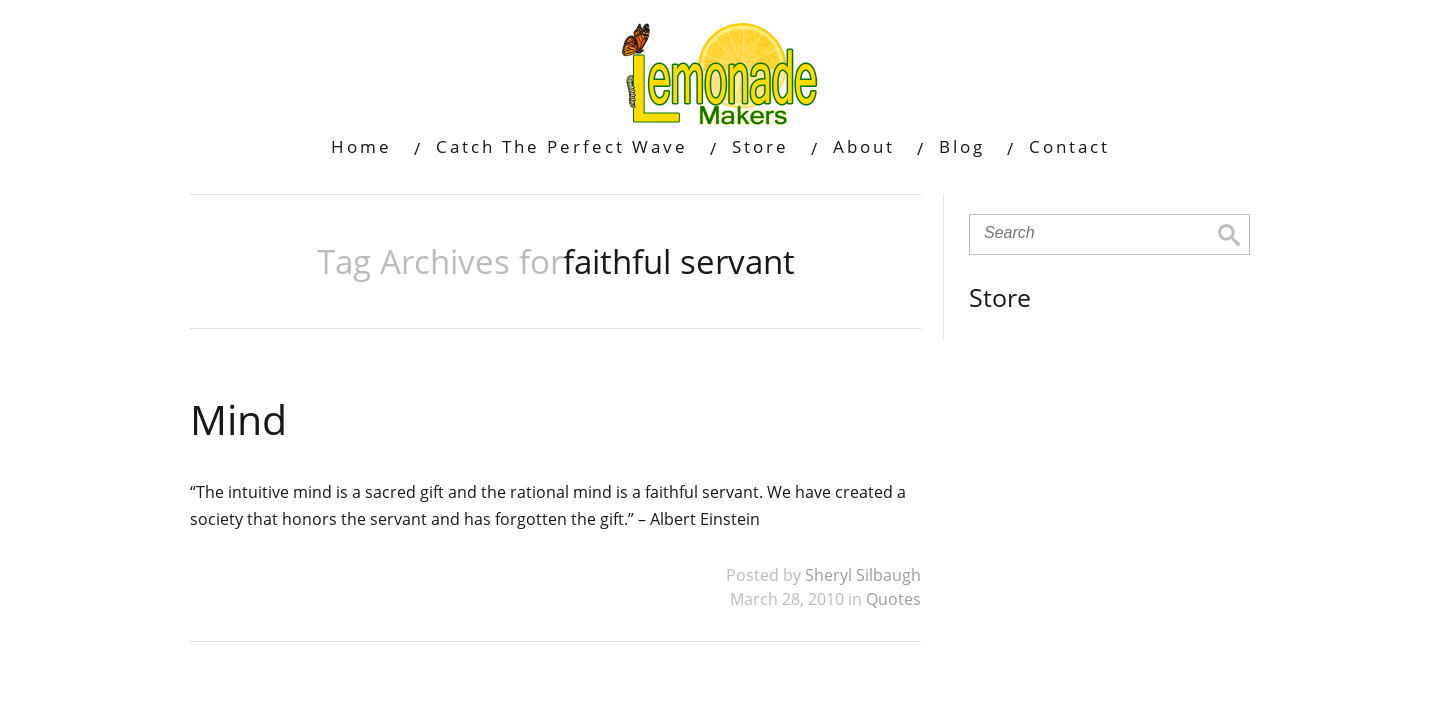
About (864, 146)
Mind (238, 419)
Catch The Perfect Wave (562, 146)
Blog (962, 146)
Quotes (893, 599)
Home (361, 146)
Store (760, 146)
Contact (1069, 146)
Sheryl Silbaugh (863, 575)
